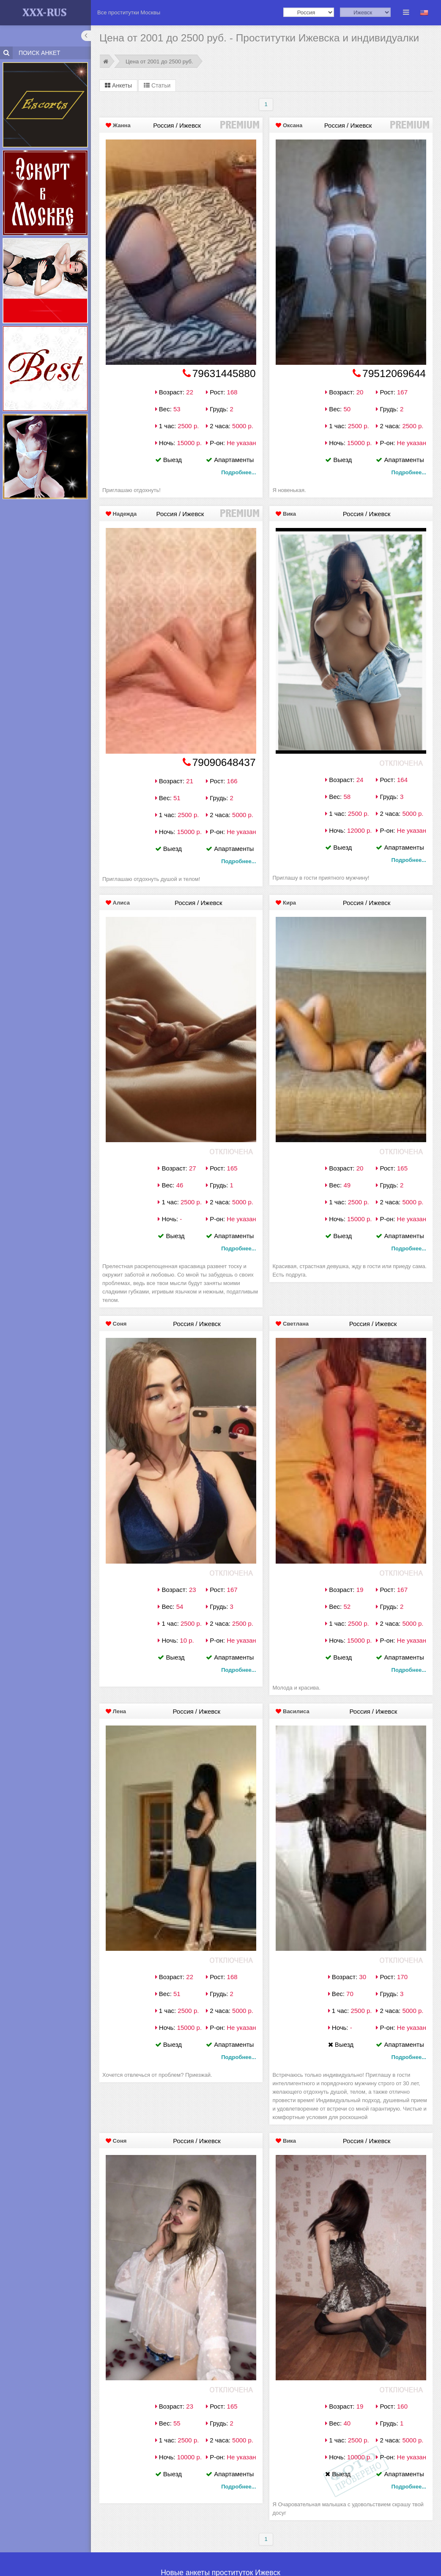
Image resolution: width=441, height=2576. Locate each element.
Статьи (157, 85)
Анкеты (118, 85)
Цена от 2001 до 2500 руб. (159, 61)
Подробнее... (238, 472)
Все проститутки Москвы (128, 12)
